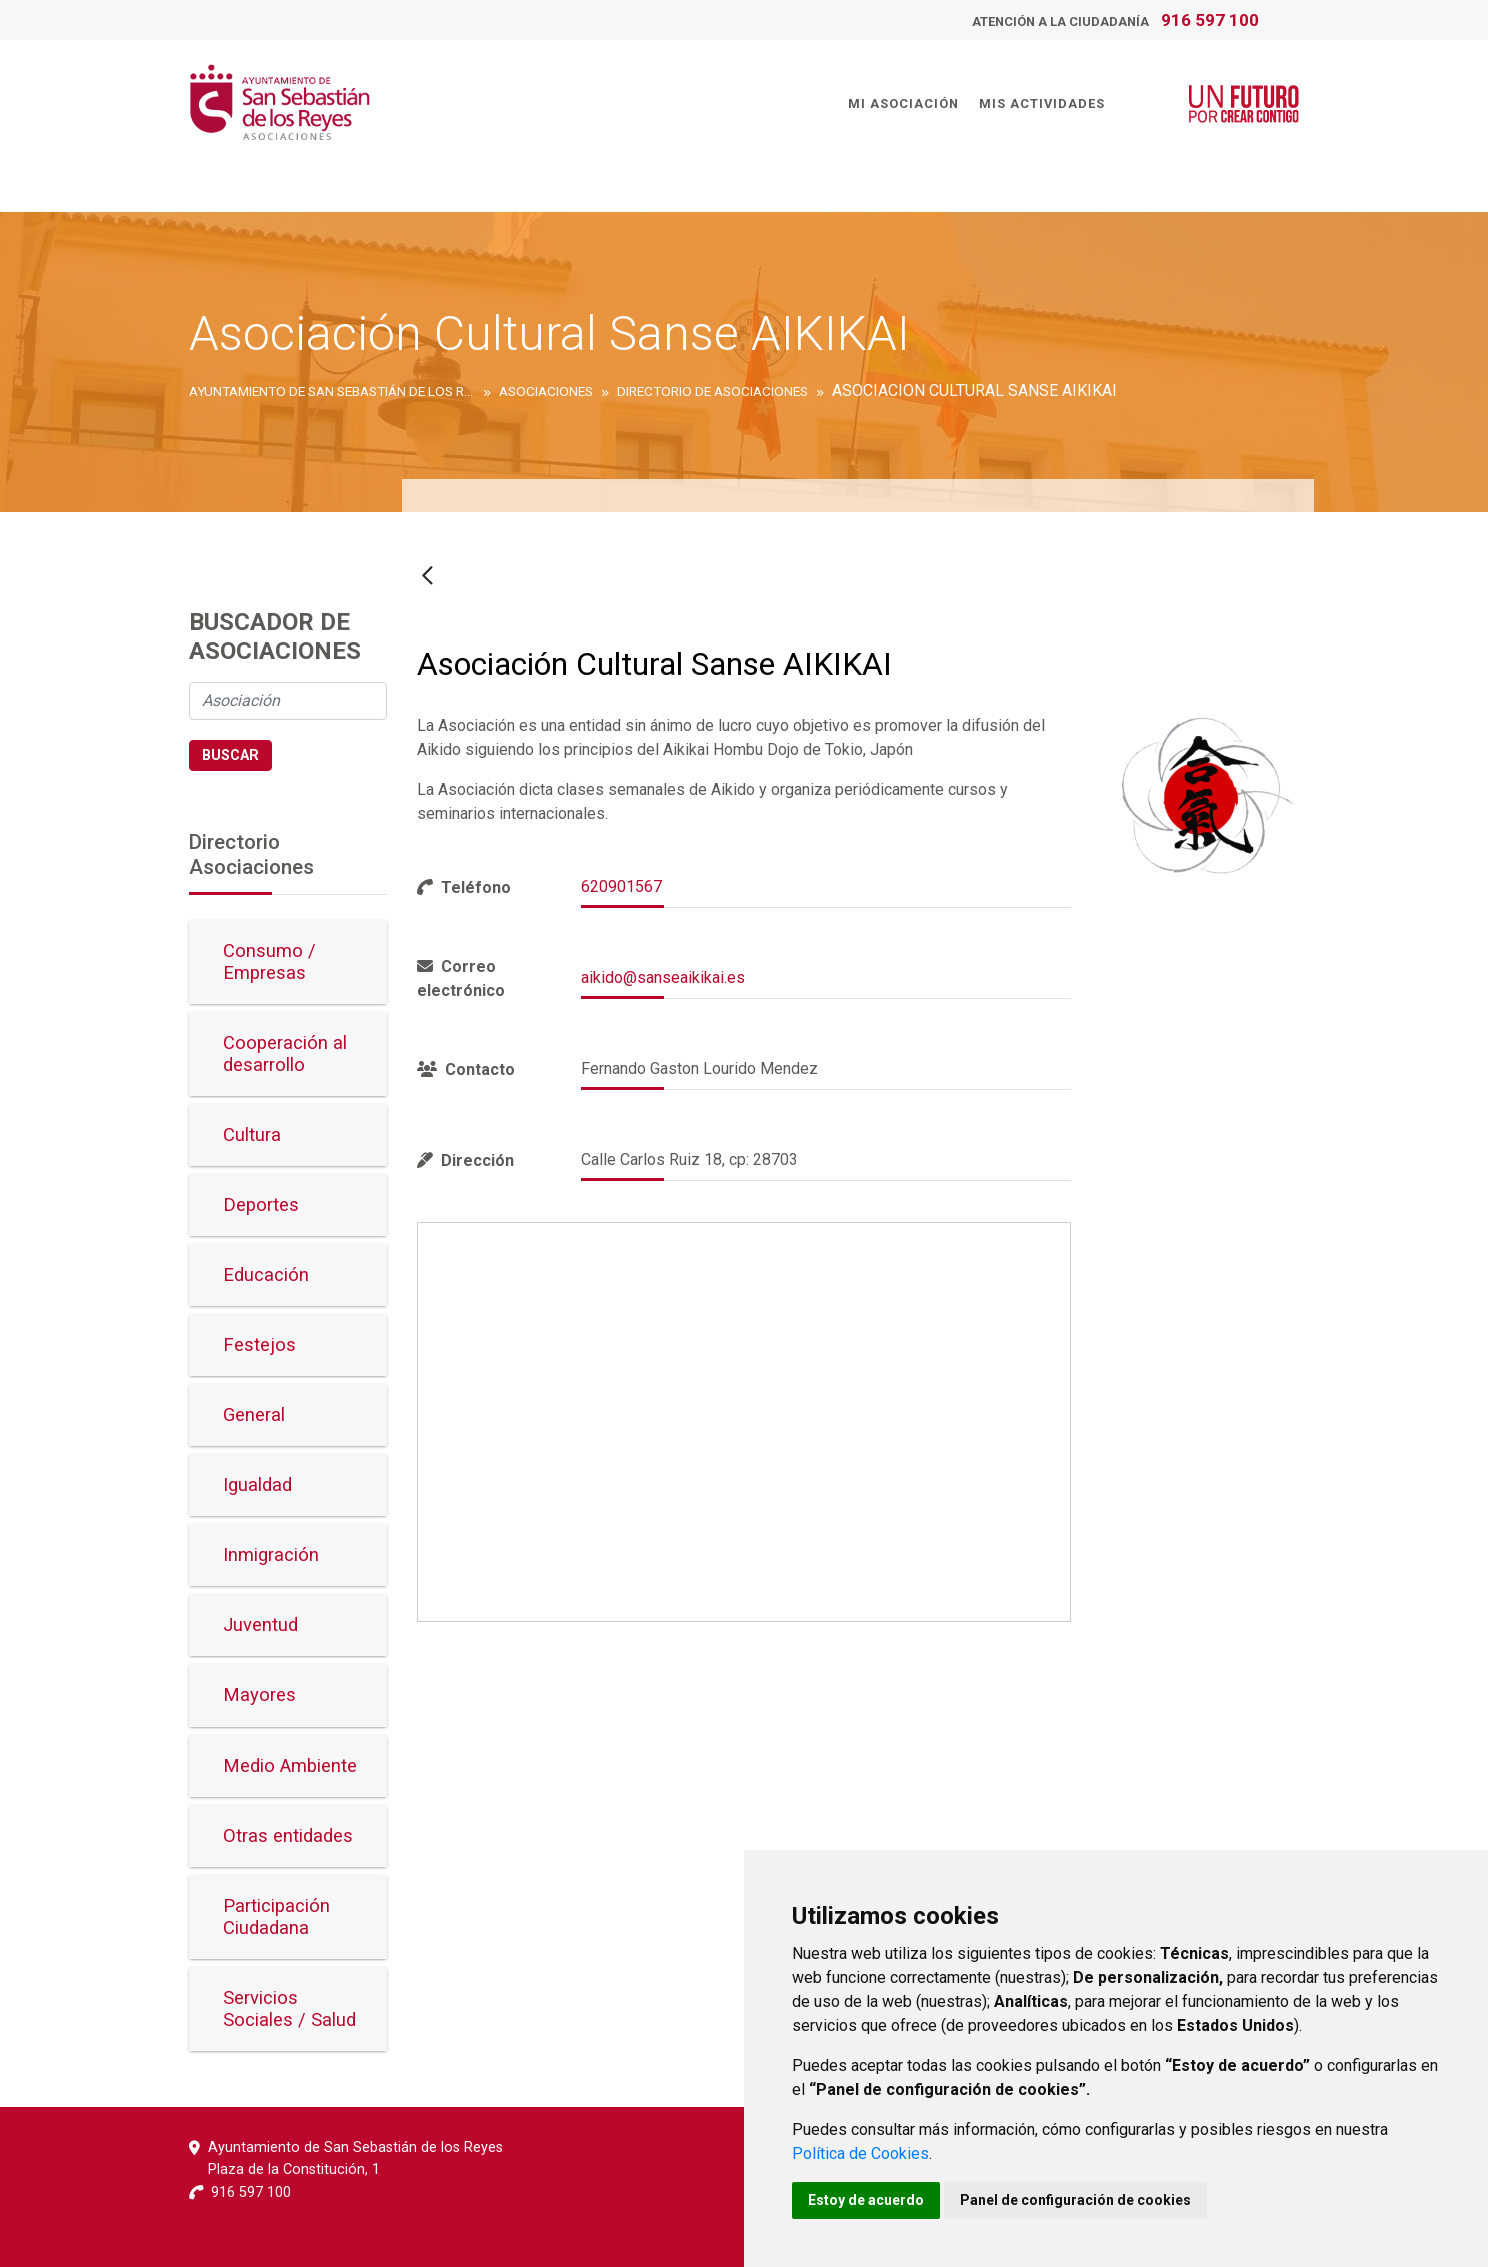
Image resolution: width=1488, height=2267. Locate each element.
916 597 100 (1210, 20)
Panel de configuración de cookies (1075, 2200)
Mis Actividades (1037, 101)
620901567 (621, 886)
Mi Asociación (898, 101)
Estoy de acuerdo (866, 2200)
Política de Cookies (860, 2153)
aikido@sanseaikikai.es (663, 977)
